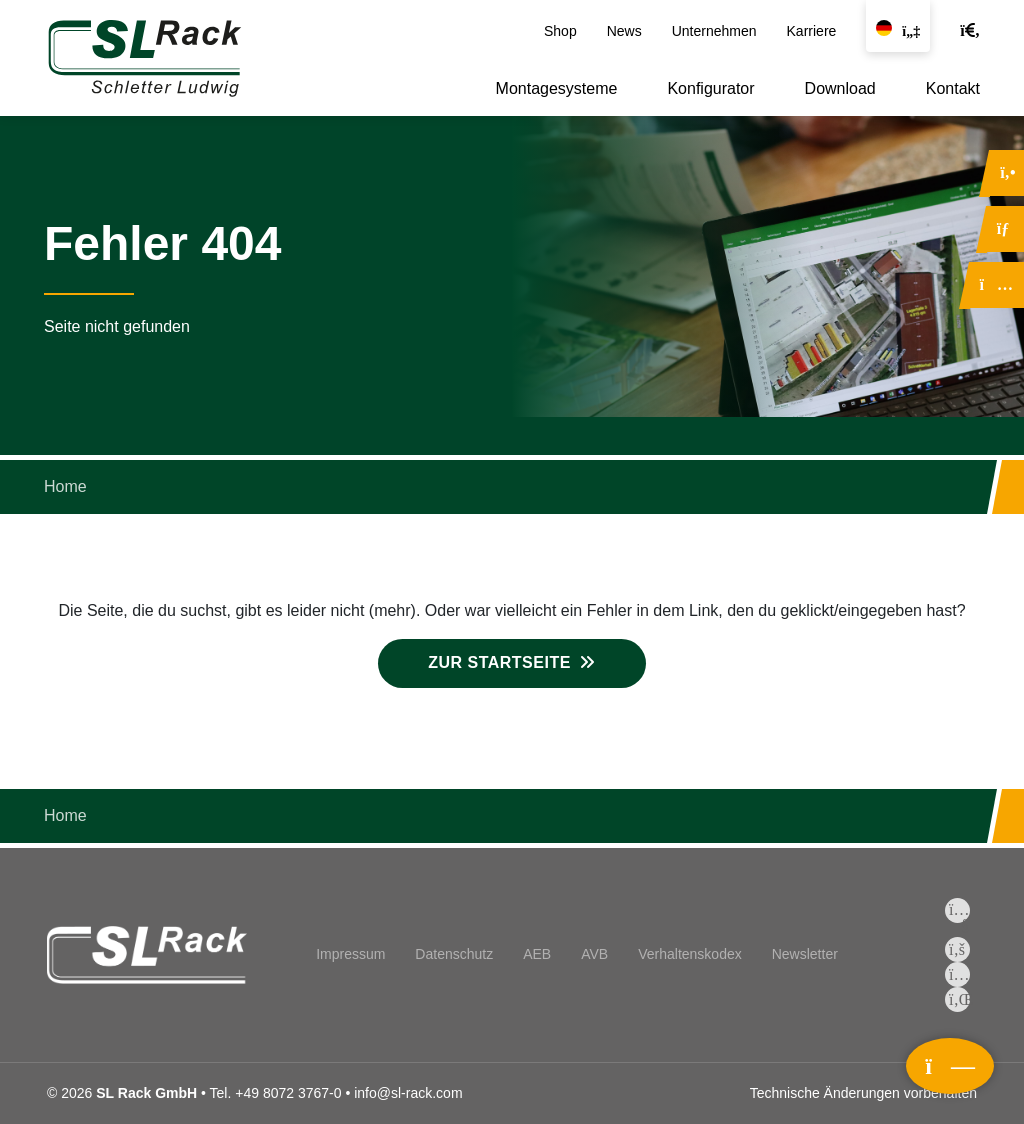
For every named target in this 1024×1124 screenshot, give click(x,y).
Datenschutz (454, 954)
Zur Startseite (499, 662)
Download (840, 88)
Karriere (812, 31)
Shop (560, 31)
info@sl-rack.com (408, 1093)
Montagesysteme (557, 88)
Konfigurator (710, 88)
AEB (537, 954)
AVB (594, 954)
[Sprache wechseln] (898, 26)
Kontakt (953, 88)
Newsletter (805, 954)
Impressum (350, 954)
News (624, 31)
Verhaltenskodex (690, 954)
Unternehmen (714, 31)
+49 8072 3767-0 (288, 1093)
